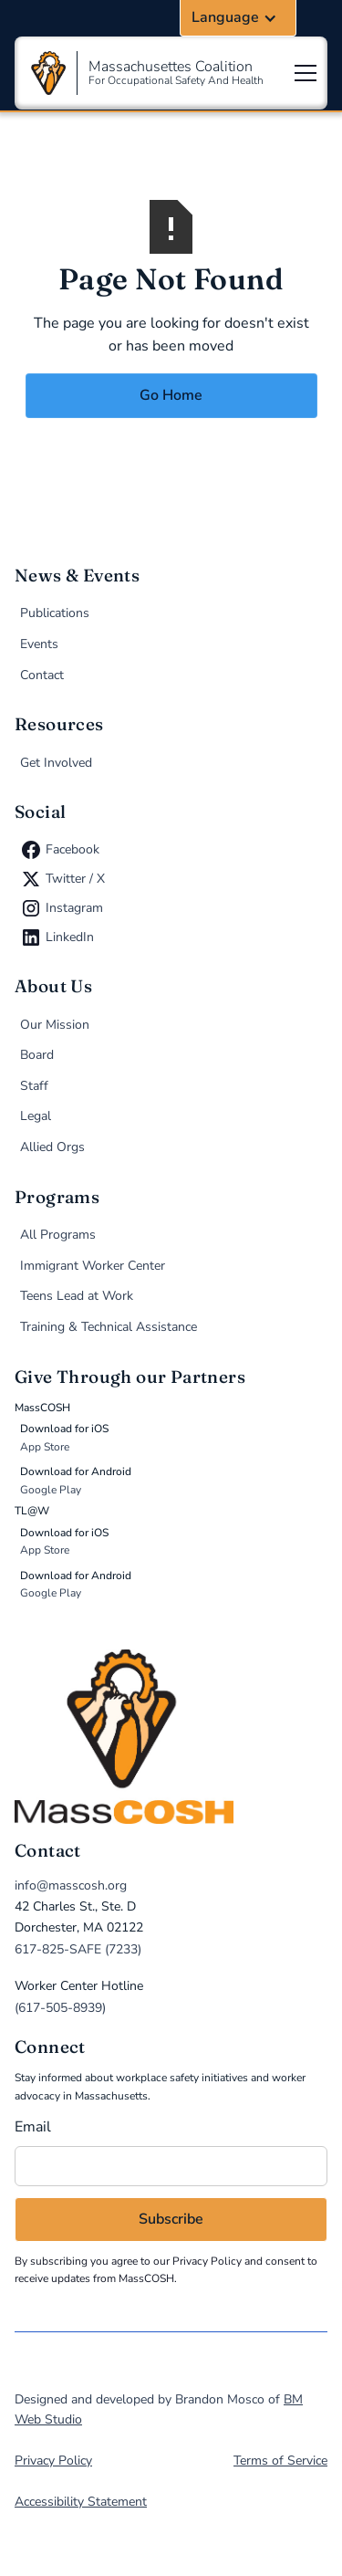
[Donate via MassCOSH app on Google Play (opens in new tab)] (173, 1481)
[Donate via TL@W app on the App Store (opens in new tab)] (173, 1542)
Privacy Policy (207, 2261)
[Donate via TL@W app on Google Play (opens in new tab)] (173, 1585)
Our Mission (54, 1024)
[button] (238, 18)
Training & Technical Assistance (108, 1326)
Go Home (171, 395)
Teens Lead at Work (76, 1295)
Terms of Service (280, 2460)
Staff (34, 1085)
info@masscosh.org (71, 1885)
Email (33, 2127)
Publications (54, 613)
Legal (35, 1116)
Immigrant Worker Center (92, 1265)
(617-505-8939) (60, 2007)
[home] (171, 1736)
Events (39, 644)
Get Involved (56, 762)
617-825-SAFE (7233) (78, 1949)
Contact (42, 675)
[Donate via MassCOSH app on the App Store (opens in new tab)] (173, 1438)
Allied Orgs (52, 1147)
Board (37, 1054)
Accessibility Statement (81, 2501)
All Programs (58, 1234)
